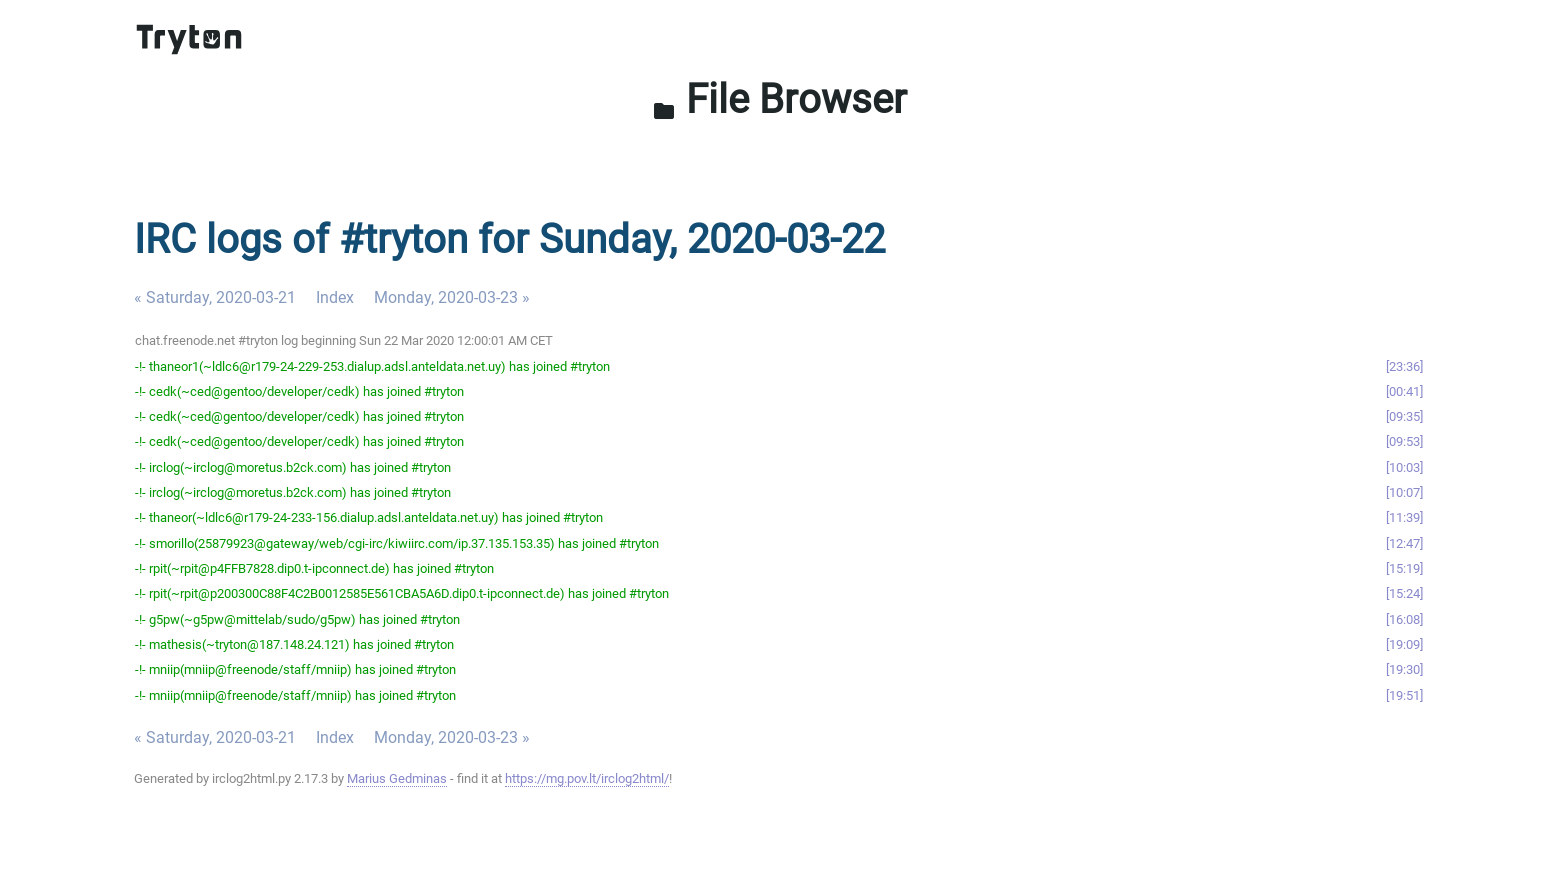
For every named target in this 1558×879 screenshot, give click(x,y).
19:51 (1404, 695)
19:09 (1404, 644)
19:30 (1404, 669)
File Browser (779, 99)
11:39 (1404, 517)
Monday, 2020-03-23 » (452, 297)
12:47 (1404, 543)
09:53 (1404, 441)
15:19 (1404, 568)
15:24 (1404, 593)
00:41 (1404, 391)
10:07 (1404, 492)
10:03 (1404, 467)
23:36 (1404, 366)
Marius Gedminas (397, 778)
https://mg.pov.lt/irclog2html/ (587, 778)
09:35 (1404, 416)
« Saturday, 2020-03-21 (215, 297)
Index (335, 297)
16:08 (1404, 619)
